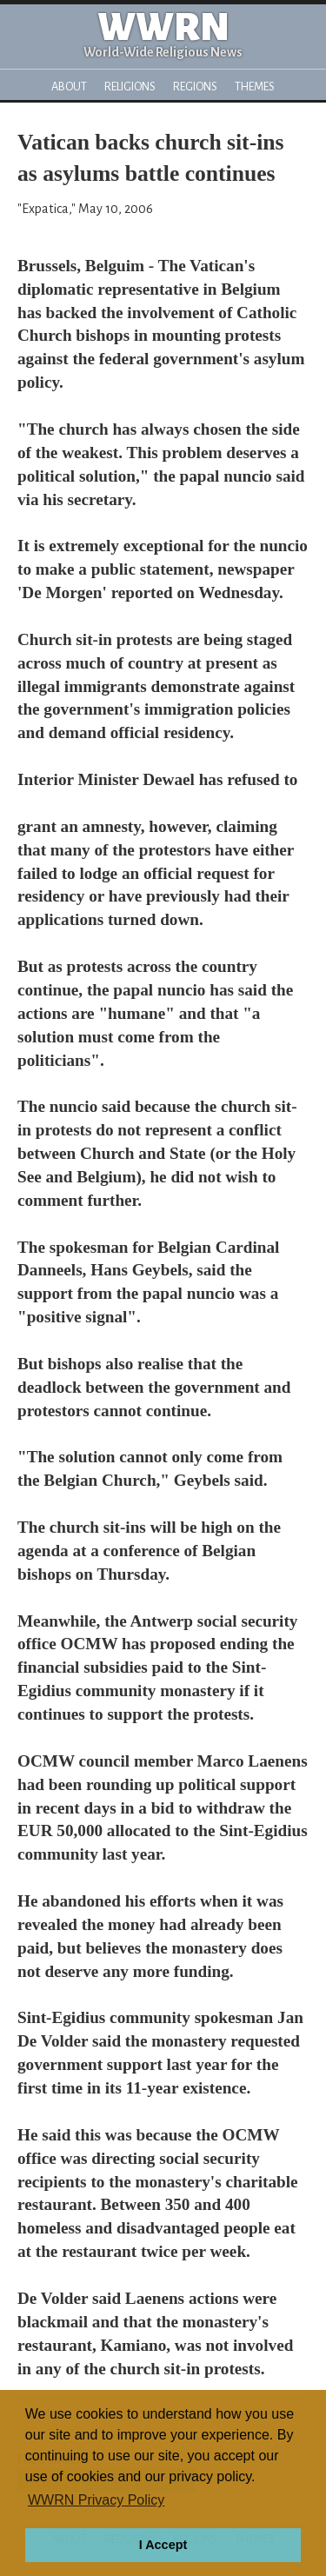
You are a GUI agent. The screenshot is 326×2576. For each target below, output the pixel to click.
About (69, 86)
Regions (195, 86)
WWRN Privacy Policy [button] (96, 2500)
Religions (130, 86)
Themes (255, 86)
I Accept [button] (163, 2545)
